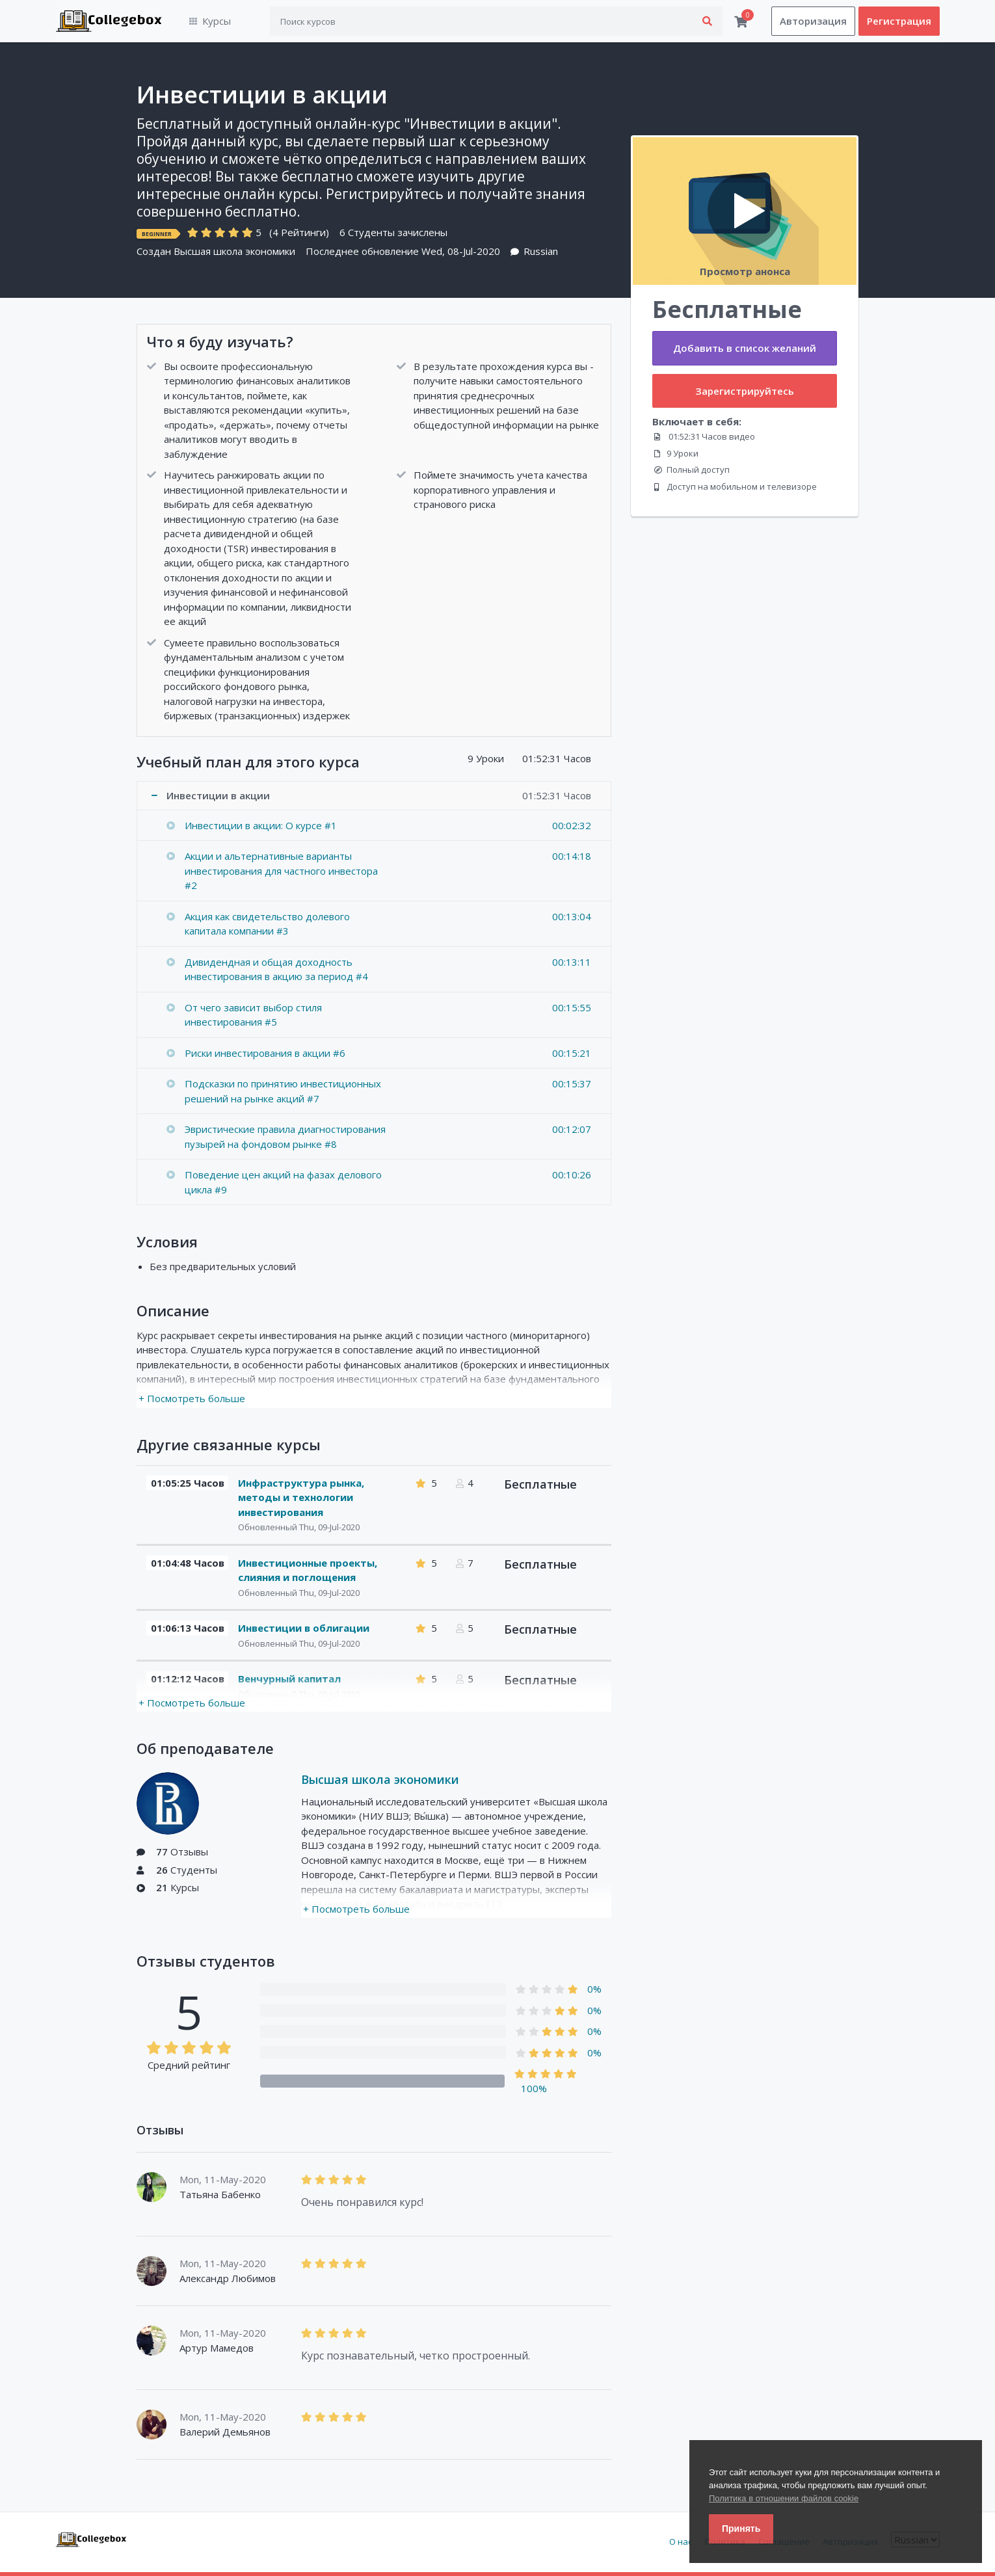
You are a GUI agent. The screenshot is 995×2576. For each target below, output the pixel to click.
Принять (741, 2528)
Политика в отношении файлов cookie (783, 2498)
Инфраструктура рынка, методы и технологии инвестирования (301, 1497)
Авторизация (813, 21)
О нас (680, 2542)
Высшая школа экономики (234, 251)
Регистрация (899, 21)
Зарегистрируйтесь (744, 390)
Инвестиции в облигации (303, 1628)
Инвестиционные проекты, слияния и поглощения (307, 1570)
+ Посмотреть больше (192, 1398)
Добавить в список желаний (744, 348)
